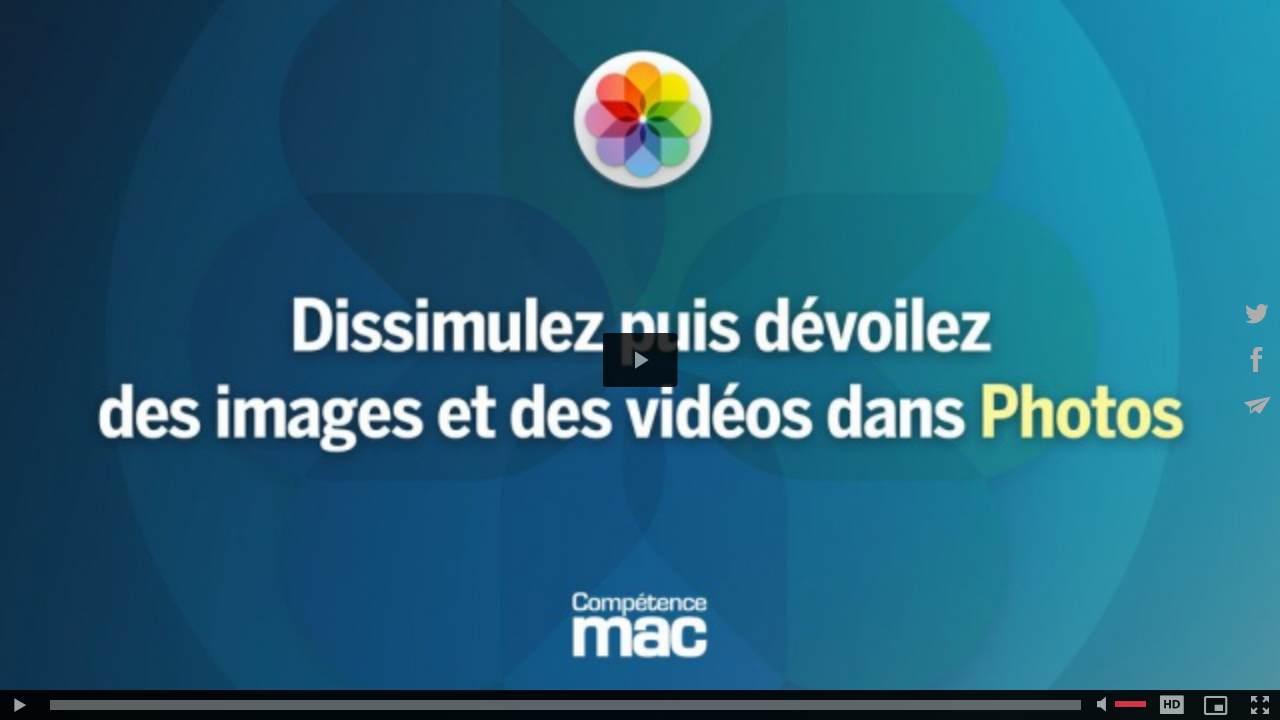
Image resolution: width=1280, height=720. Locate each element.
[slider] (565, 705)
